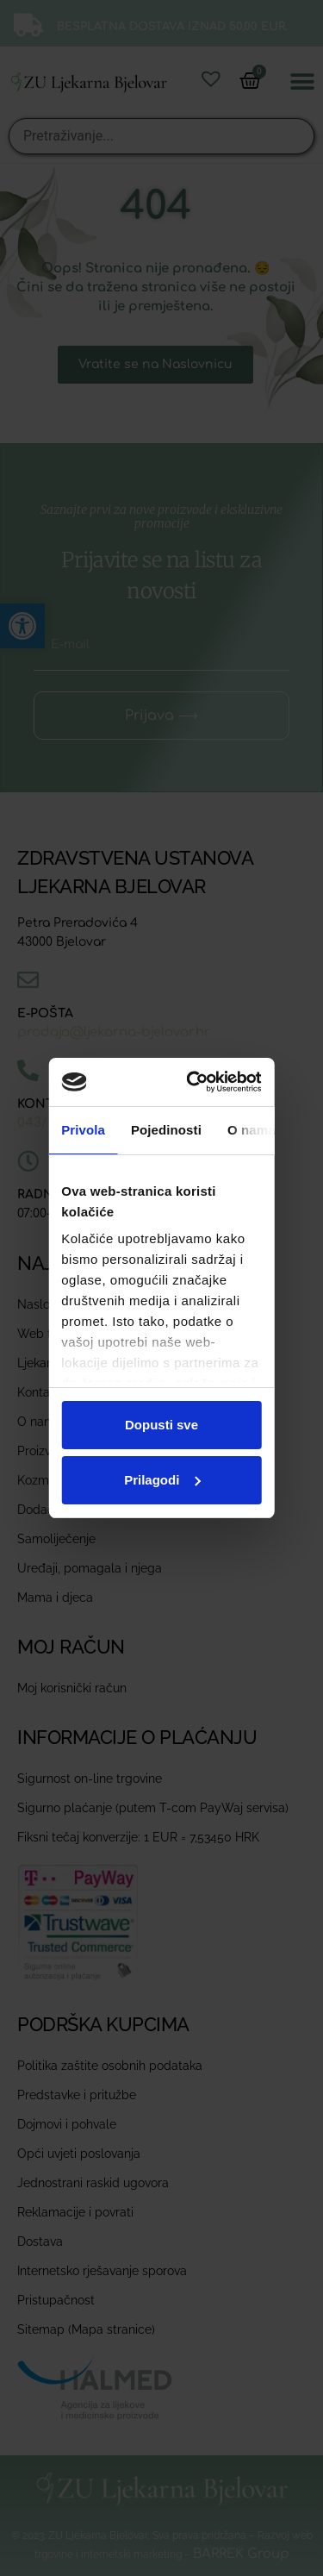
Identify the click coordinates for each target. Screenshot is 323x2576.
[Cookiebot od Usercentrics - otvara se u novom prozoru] (201, 1082)
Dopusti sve (161, 1424)
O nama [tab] (251, 1129)
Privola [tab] (83, 1129)
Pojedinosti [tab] (166, 1129)
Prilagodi (162, 1479)
